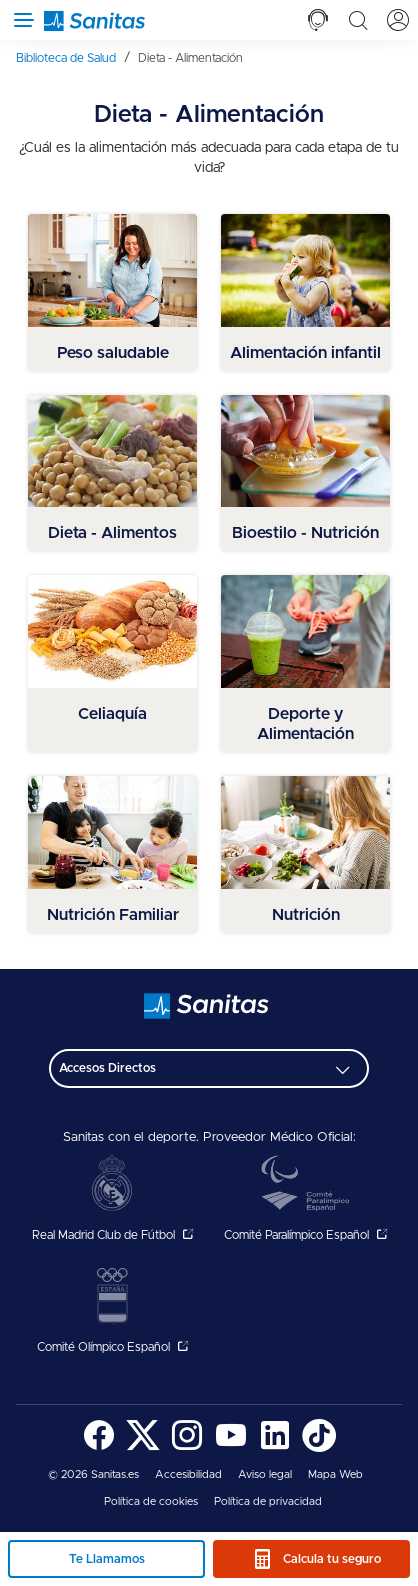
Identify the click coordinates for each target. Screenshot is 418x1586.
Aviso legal (265, 1474)
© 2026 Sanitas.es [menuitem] (93, 1474)
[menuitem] (73, 58)
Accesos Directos (107, 1068)
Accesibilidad (188, 1474)
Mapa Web (335, 1474)
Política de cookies (151, 1501)
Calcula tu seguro (332, 1559)
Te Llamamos (107, 1559)
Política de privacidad (268, 1501)
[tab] (318, 20)
